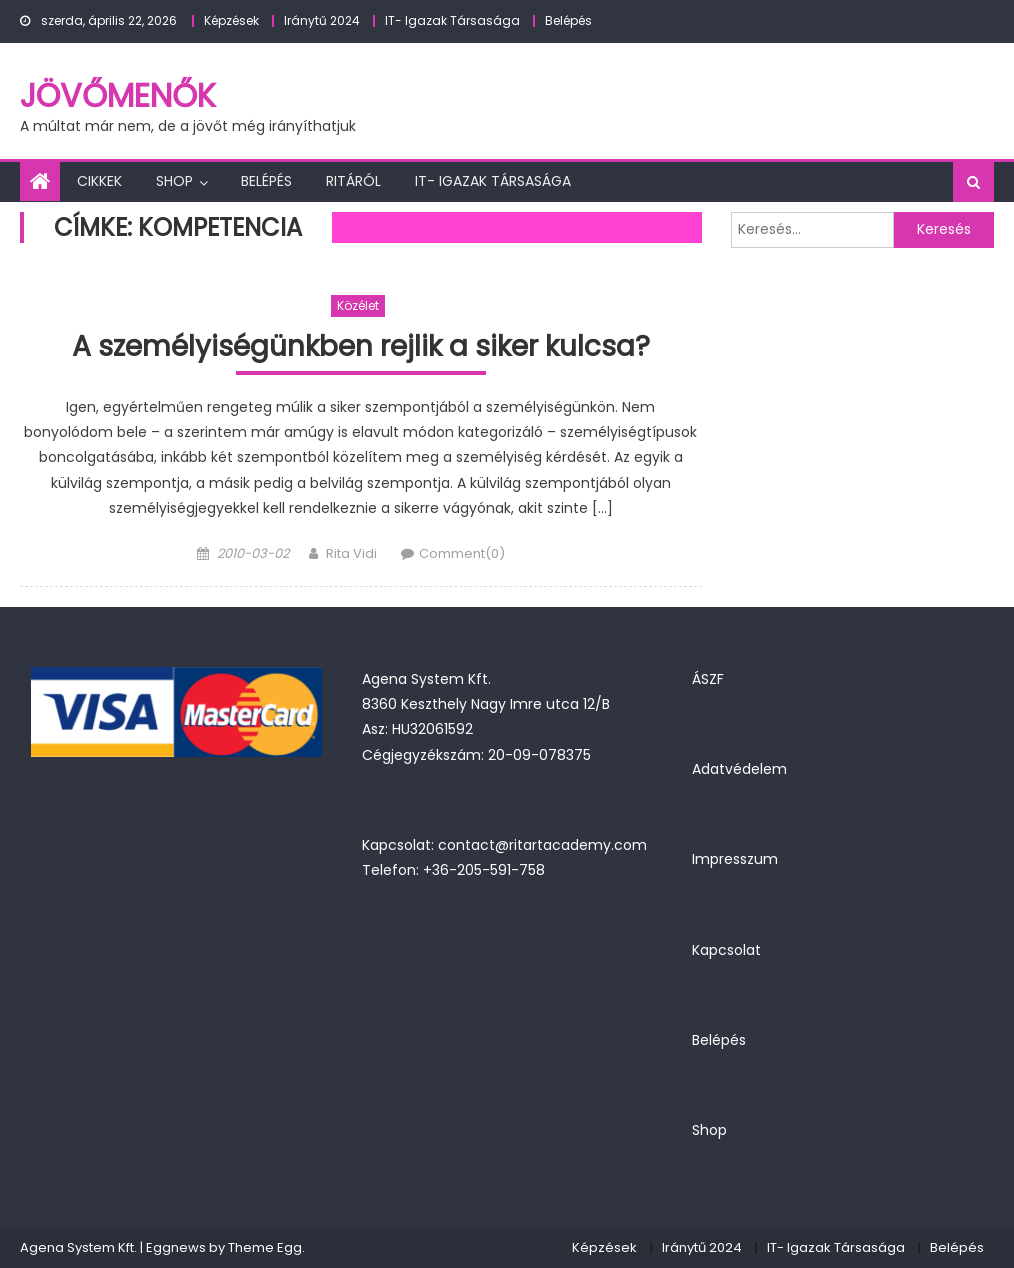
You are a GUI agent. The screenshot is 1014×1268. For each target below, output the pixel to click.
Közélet (358, 305)
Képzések (231, 20)
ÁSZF (708, 679)
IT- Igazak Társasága (452, 20)
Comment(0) (462, 553)
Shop (174, 181)
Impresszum (735, 859)
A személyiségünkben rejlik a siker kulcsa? (361, 347)
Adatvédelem (739, 769)
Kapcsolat (726, 950)
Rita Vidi (351, 553)
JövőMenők (118, 95)
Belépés (568, 20)
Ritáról (353, 181)
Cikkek (99, 181)
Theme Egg (265, 1247)
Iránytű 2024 (322, 20)
